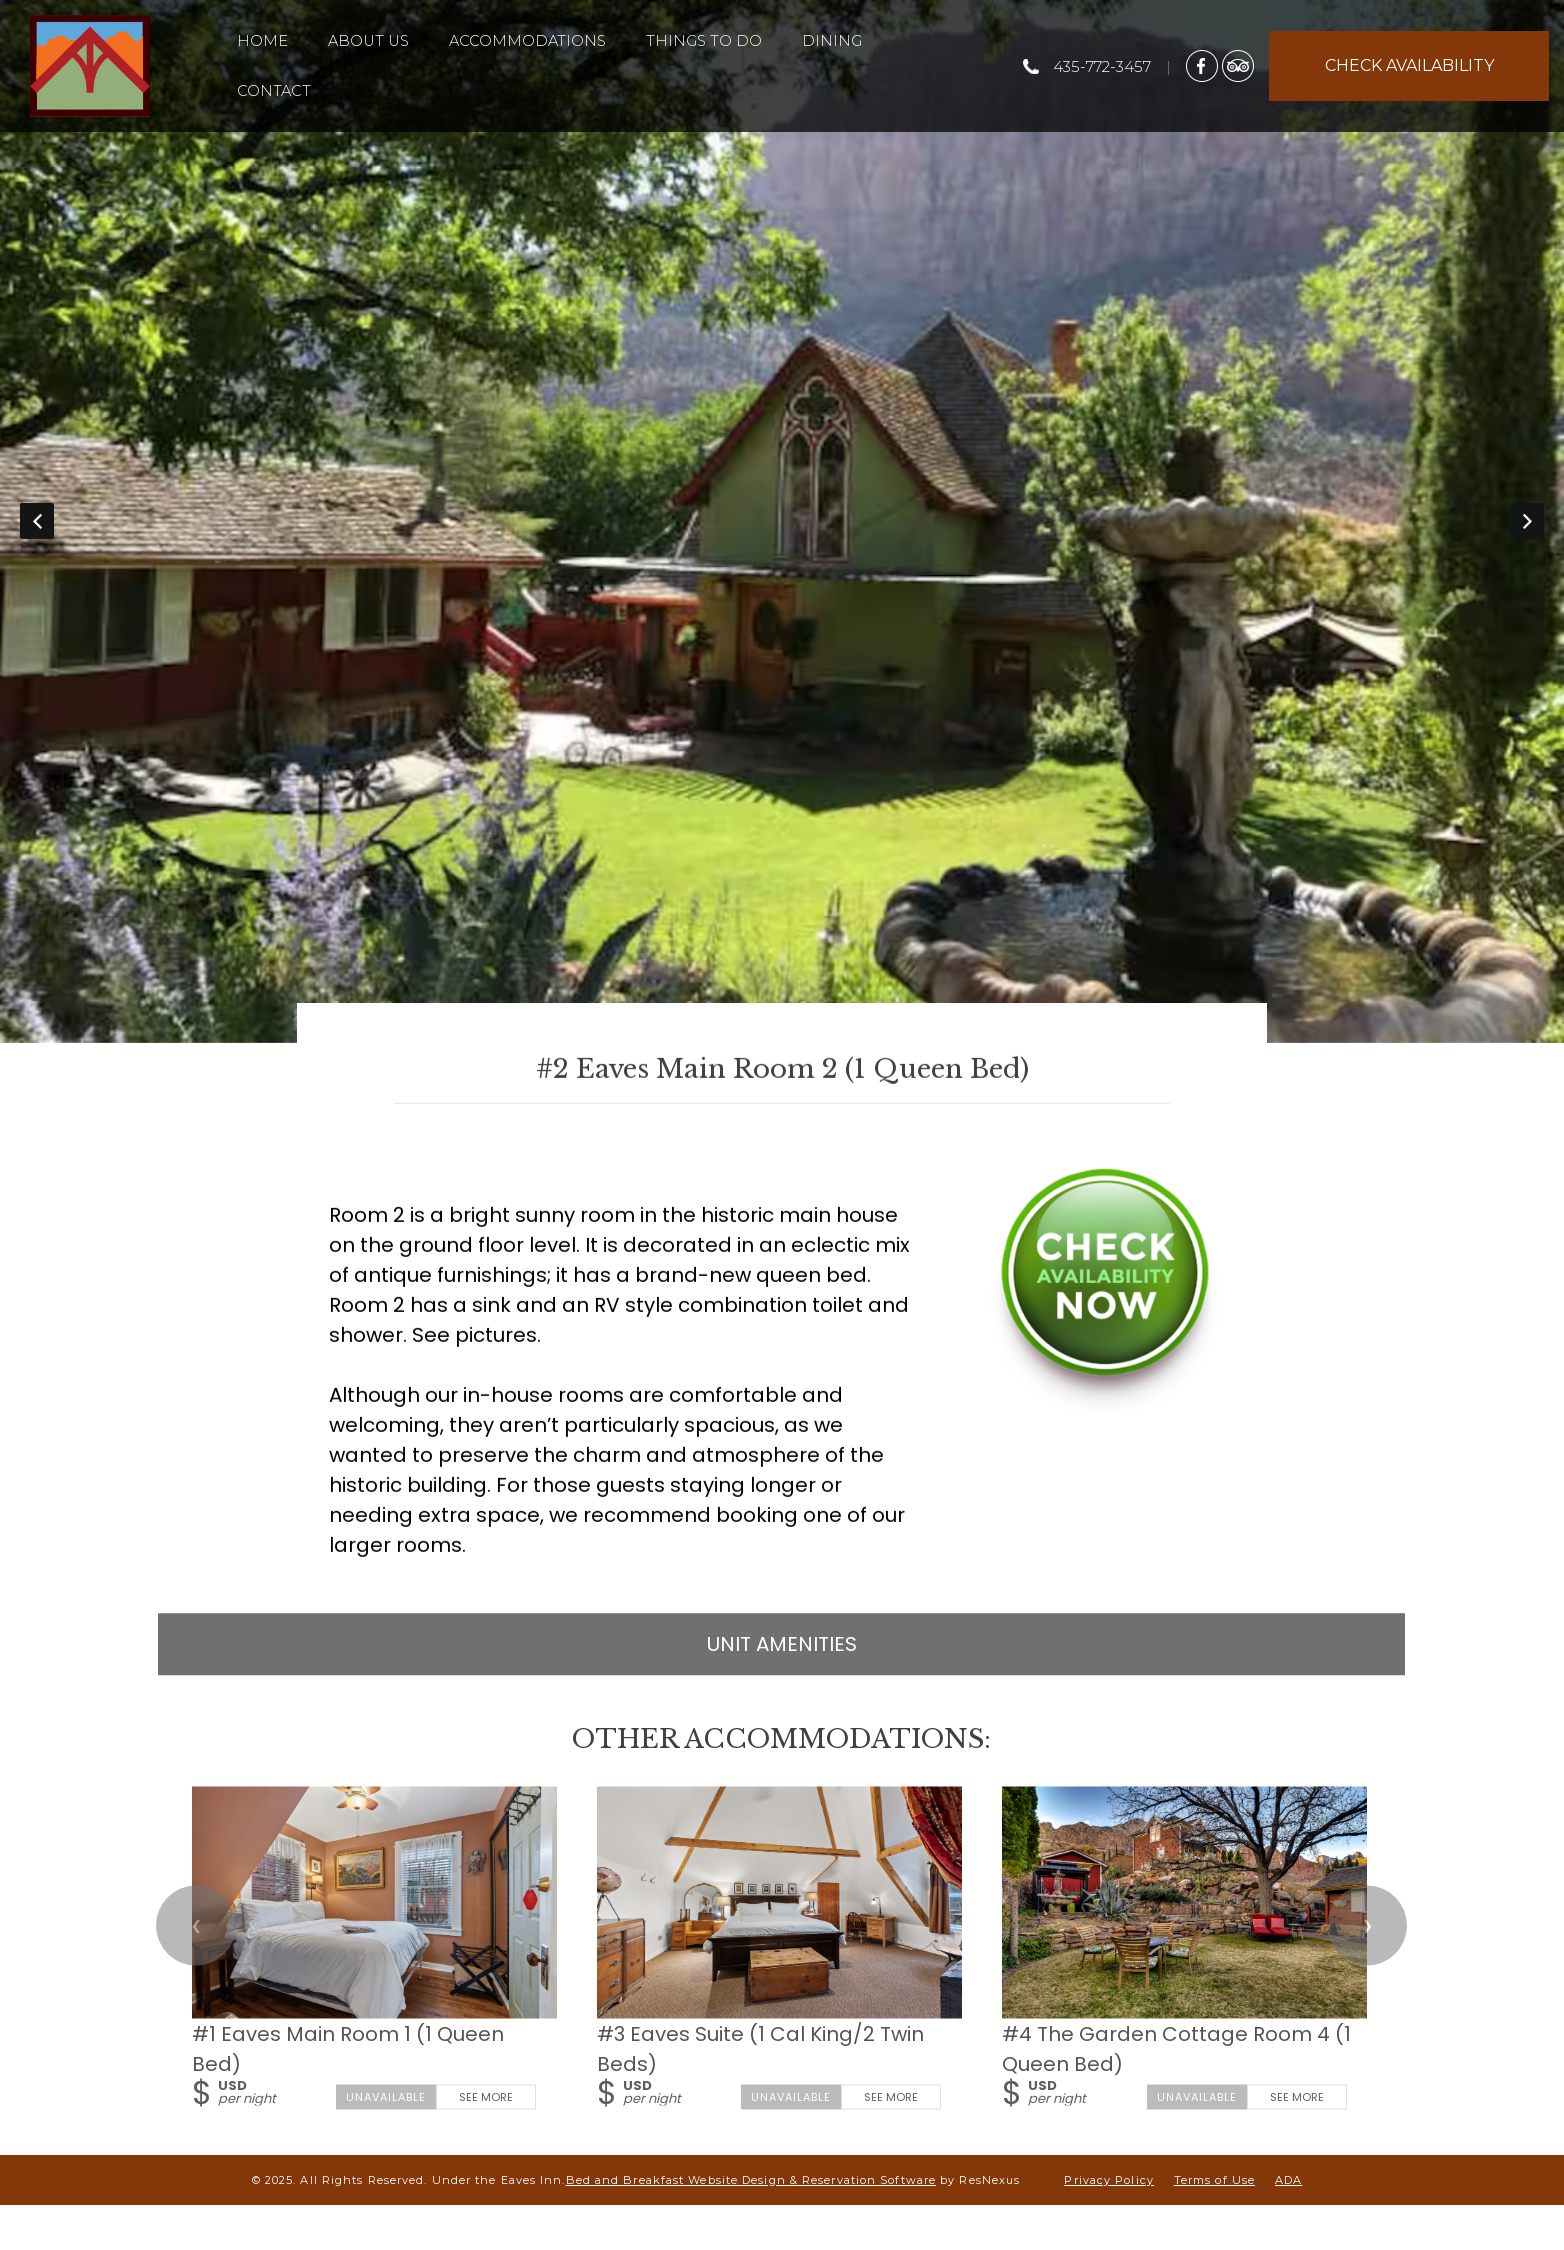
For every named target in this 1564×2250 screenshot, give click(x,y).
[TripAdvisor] (1238, 65)
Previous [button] (37, 521)
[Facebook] (1202, 65)
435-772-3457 (1102, 66)
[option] (782, 521)
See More (487, 2096)
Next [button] (1527, 521)
